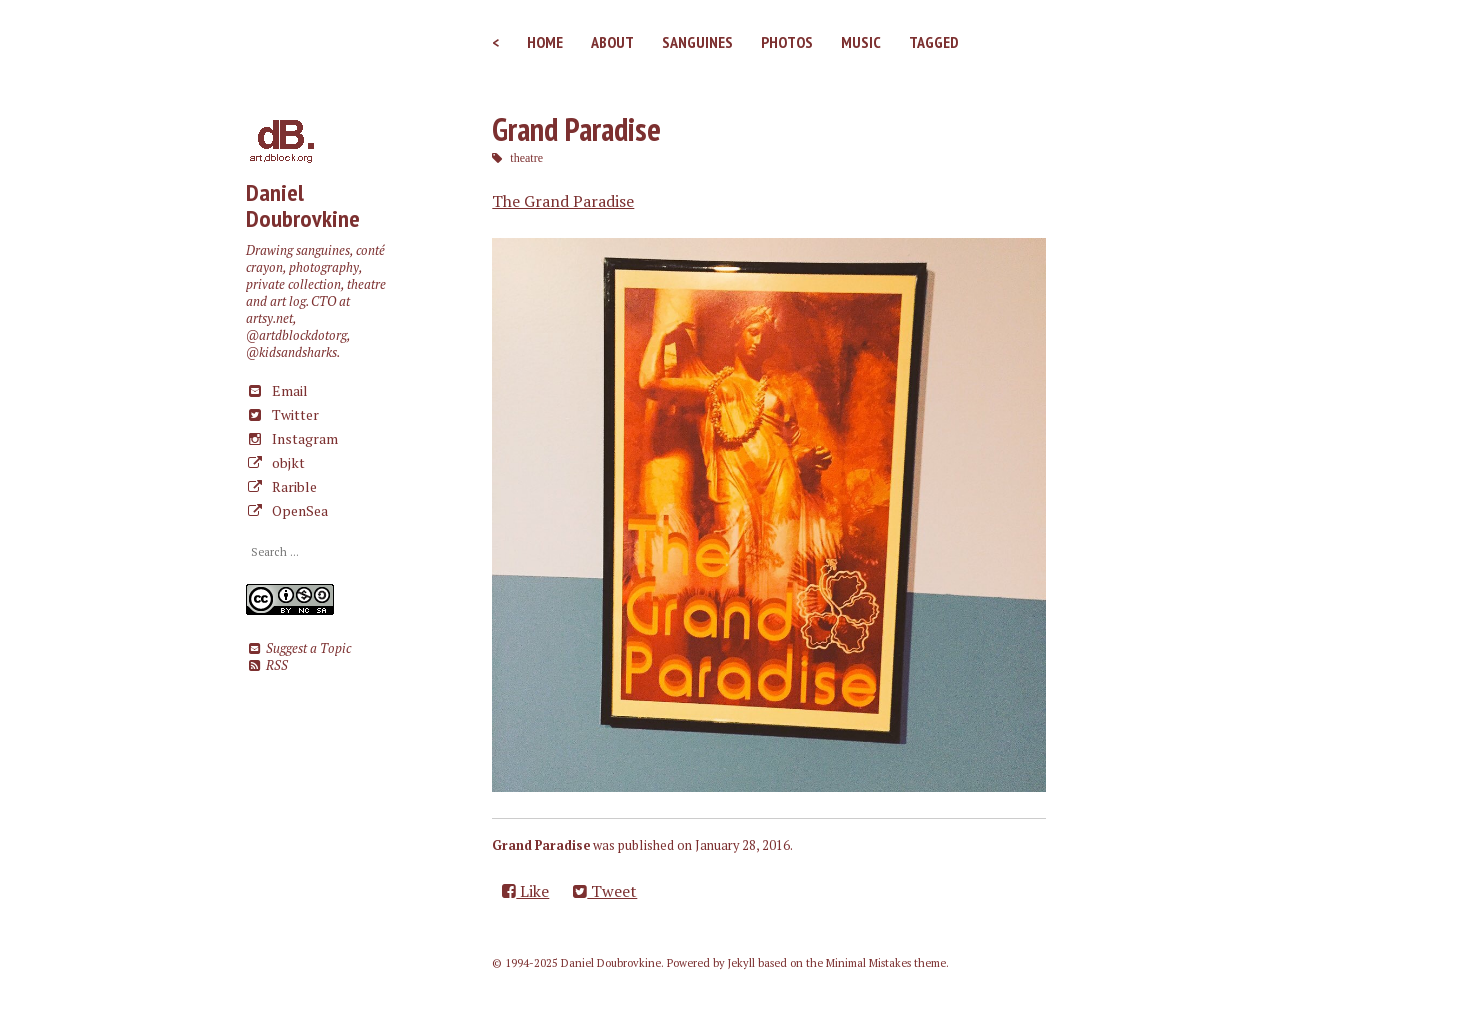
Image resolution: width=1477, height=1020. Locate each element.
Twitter (282, 414)
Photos (787, 42)
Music (861, 42)
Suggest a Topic (298, 648)
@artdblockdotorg (296, 335)
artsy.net (269, 318)
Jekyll (741, 963)
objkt (275, 462)
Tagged (934, 42)
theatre (526, 158)
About (612, 42)
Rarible (281, 486)
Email (277, 390)
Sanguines (697, 42)
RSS (266, 665)
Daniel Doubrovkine (303, 205)
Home (545, 42)
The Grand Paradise (563, 201)
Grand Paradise (576, 129)
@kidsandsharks (291, 352)
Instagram (292, 438)
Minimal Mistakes (868, 963)
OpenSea (287, 510)
